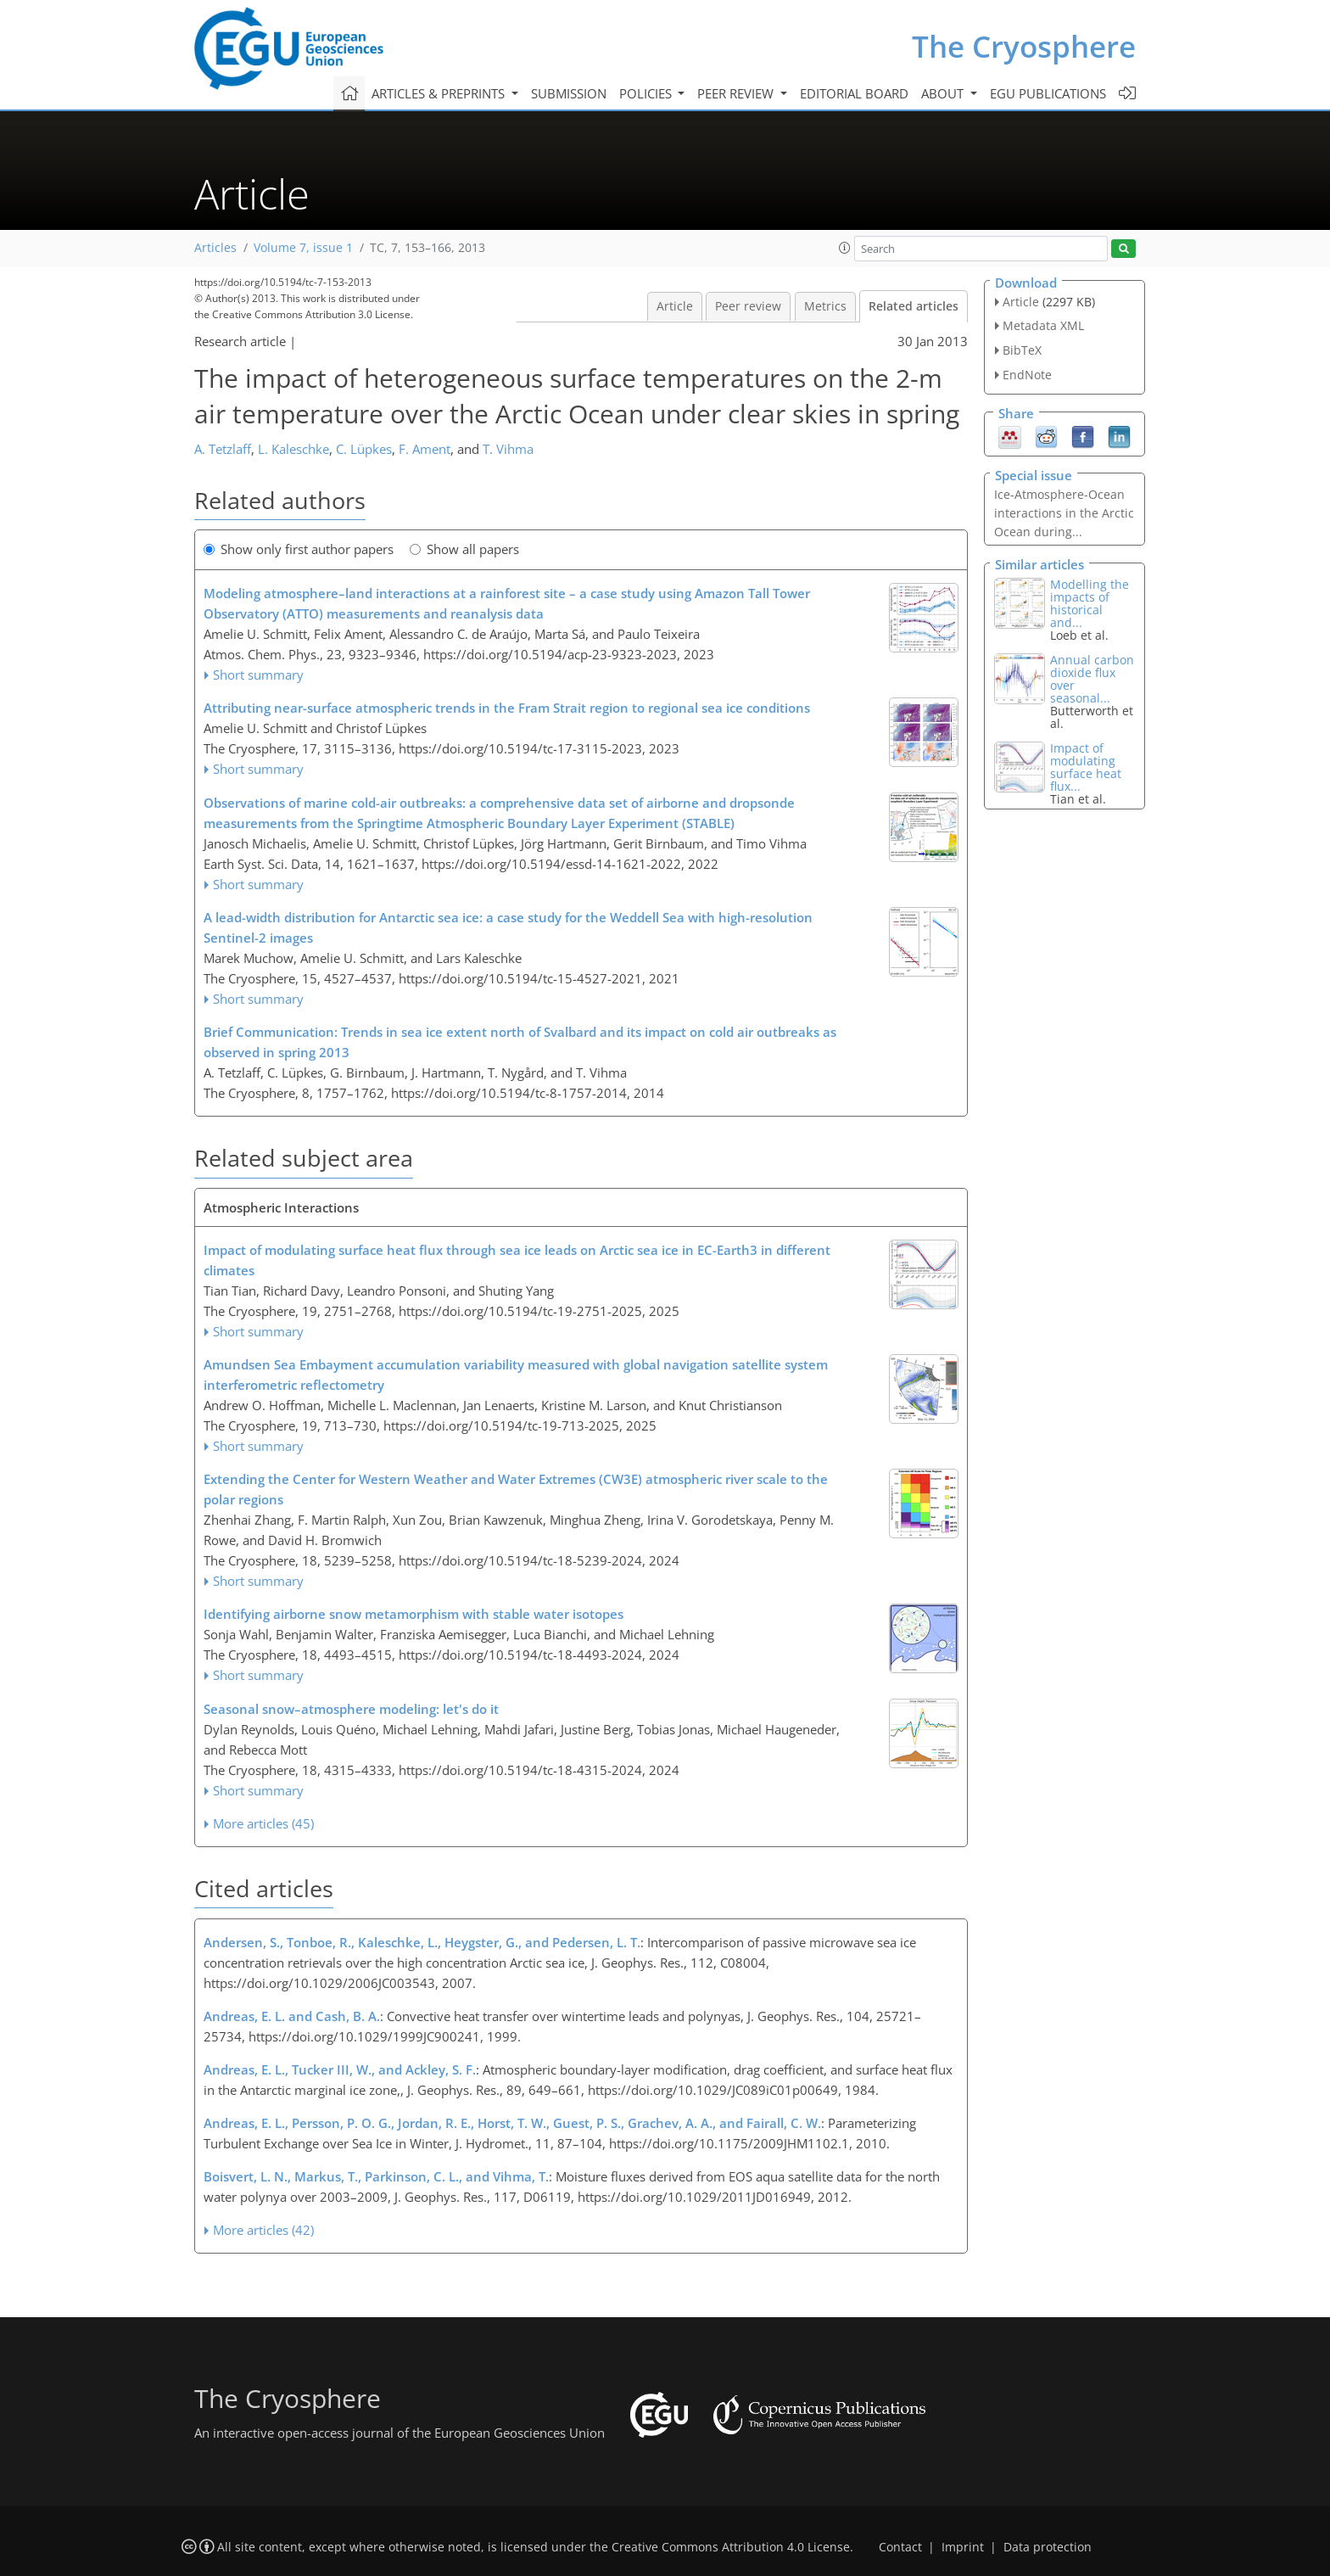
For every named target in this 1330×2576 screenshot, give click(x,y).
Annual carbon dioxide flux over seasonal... (1092, 679)
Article (675, 306)
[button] (845, 247)
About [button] (944, 93)
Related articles (913, 306)
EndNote (1027, 375)
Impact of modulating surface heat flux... (1085, 767)
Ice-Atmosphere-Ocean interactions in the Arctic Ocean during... (1064, 513)
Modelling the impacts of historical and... (1089, 603)
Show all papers (464, 548)
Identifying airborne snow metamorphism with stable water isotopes (413, 1613)
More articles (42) (263, 2229)
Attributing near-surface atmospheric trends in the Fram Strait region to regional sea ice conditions (507, 707)
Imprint (963, 2547)
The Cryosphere (1024, 46)
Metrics (825, 306)
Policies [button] (647, 93)
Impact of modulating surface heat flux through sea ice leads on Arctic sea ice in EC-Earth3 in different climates (517, 1260)
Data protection (1047, 2547)
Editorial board (854, 93)
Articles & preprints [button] (440, 93)
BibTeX (1022, 350)
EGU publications (1048, 93)
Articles (215, 247)
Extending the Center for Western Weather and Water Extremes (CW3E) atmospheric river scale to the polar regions (516, 1489)
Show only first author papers (299, 548)
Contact (900, 2547)
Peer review (748, 306)
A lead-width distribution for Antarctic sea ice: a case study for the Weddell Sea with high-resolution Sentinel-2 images (508, 927)
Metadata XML (1043, 325)
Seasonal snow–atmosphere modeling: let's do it (351, 1708)
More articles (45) (263, 1823)
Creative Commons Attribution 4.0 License (731, 2547)
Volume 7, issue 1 (303, 247)
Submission (568, 93)
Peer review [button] (737, 93)
